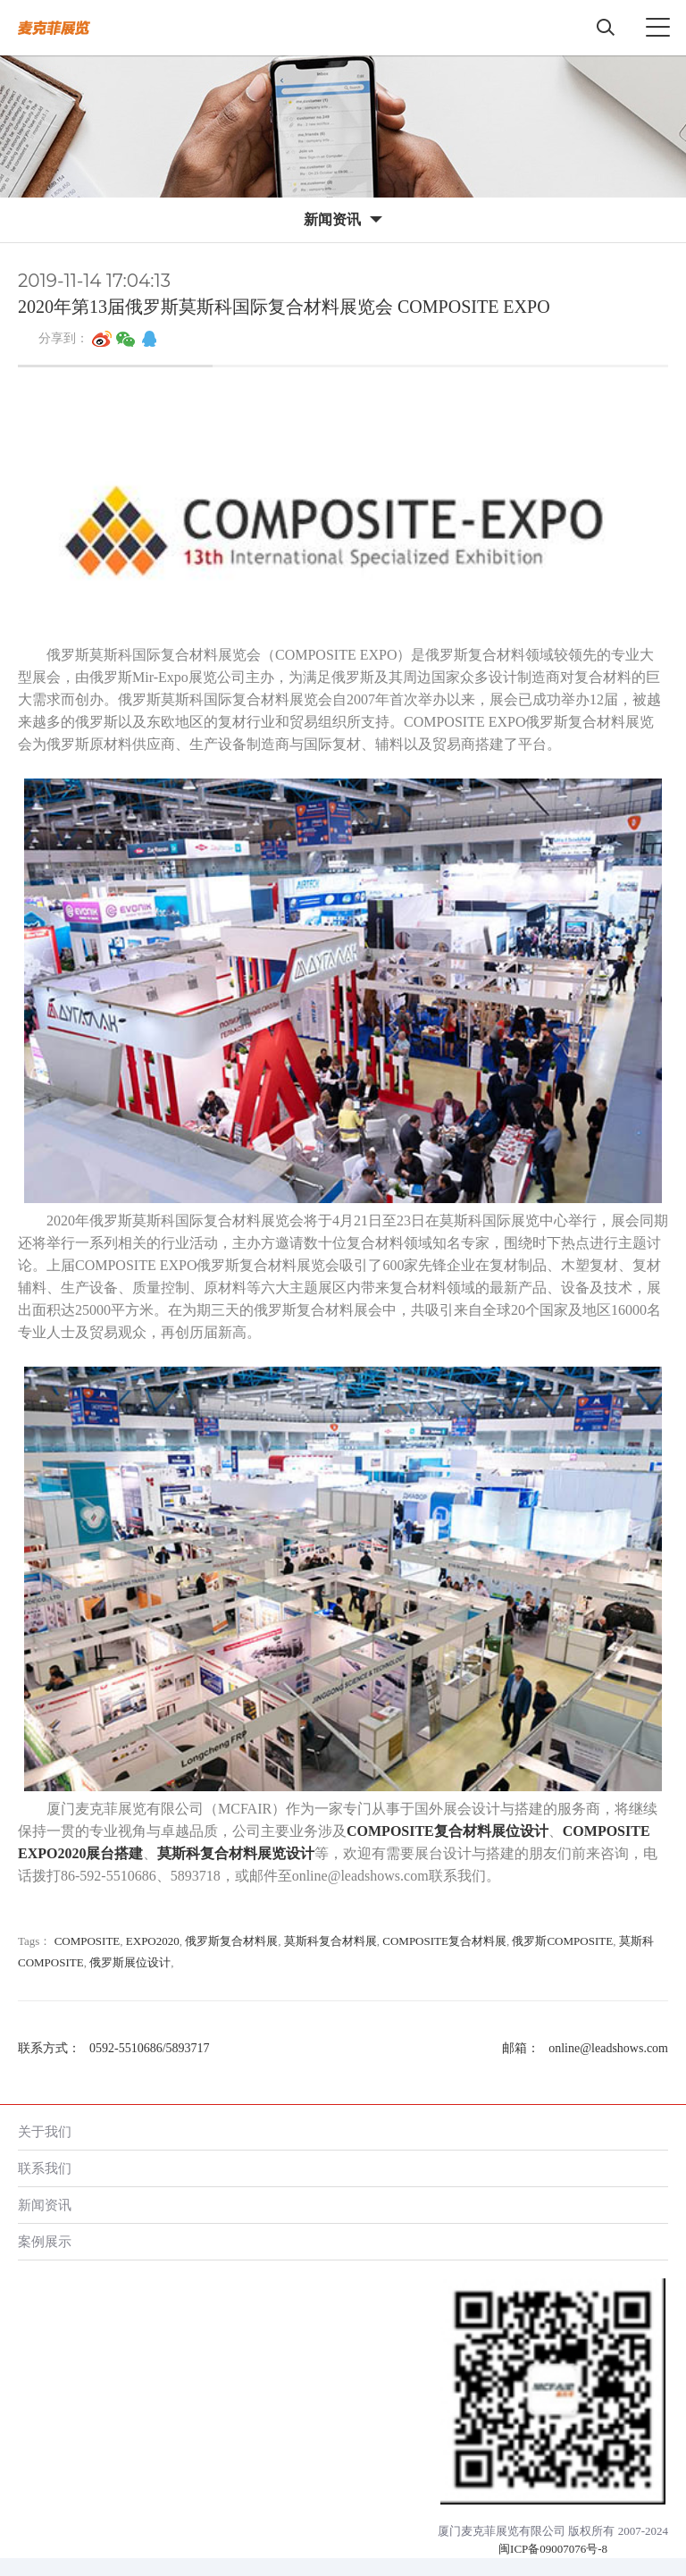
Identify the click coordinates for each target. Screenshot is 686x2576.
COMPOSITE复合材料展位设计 (447, 1831)
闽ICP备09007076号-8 (552, 2548)
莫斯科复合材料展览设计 (235, 1853)
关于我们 (44, 2131)
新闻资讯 (44, 2204)
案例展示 (44, 2241)
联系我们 (44, 2168)
